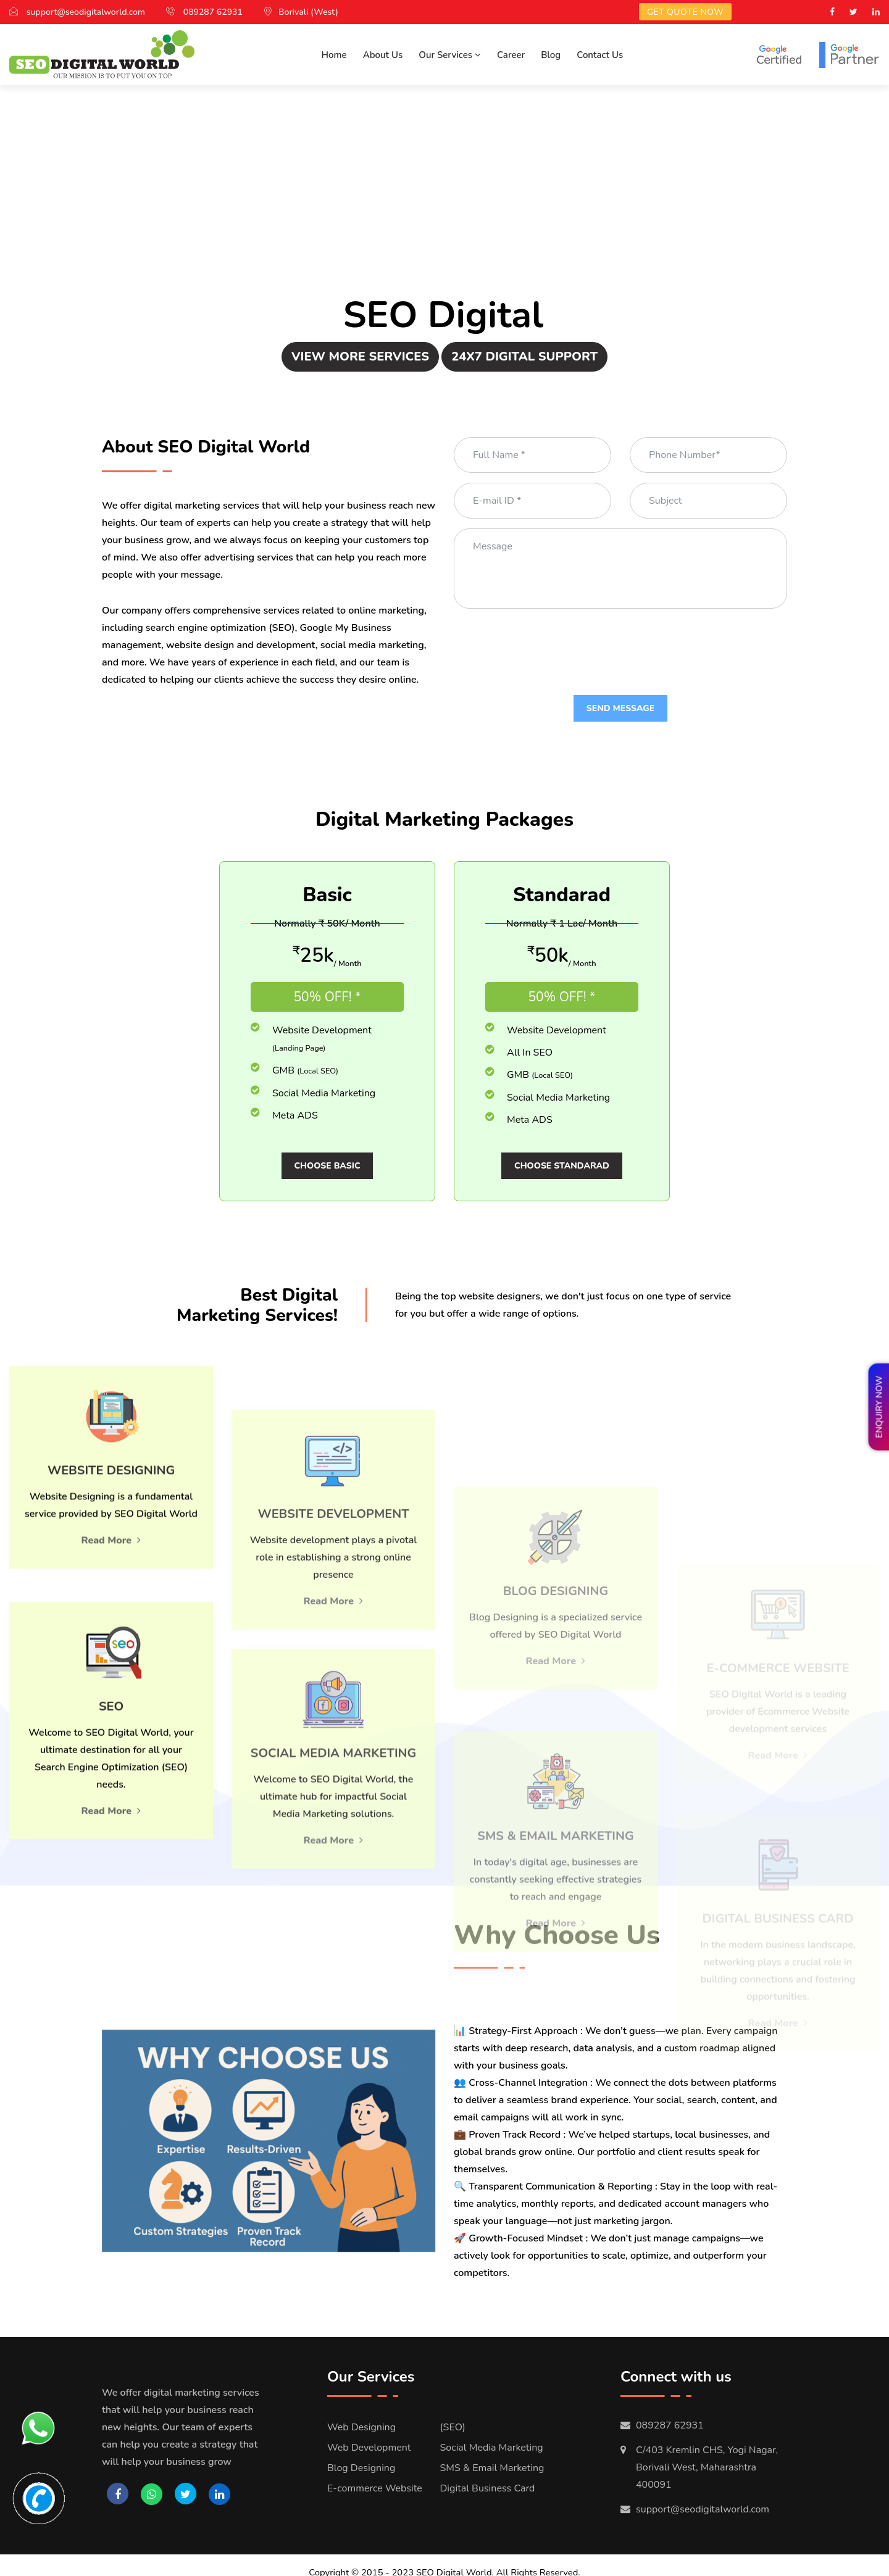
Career (511, 55)
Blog (551, 55)
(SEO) (452, 2413)
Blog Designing (777, 212)
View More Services (360, 356)
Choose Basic (327, 1166)
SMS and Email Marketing (138, 229)
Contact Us (600, 55)
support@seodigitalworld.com (86, 12)
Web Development (369, 2433)
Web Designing (361, 2413)
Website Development (754, 176)
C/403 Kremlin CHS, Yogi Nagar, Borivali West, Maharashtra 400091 (707, 2453)
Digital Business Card (104, 265)
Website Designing (763, 140)
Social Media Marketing (135, 193)
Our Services (450, 55)
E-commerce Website (781, 248)
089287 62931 (213, 12)
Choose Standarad (561, 1166)
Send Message (620, 708)
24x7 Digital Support (524, 356)
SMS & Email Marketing (492, 2454)
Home (334, 55)
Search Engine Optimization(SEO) (121, 149)
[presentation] (547, 643)
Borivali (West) (308, 12)
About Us (383, 55)
